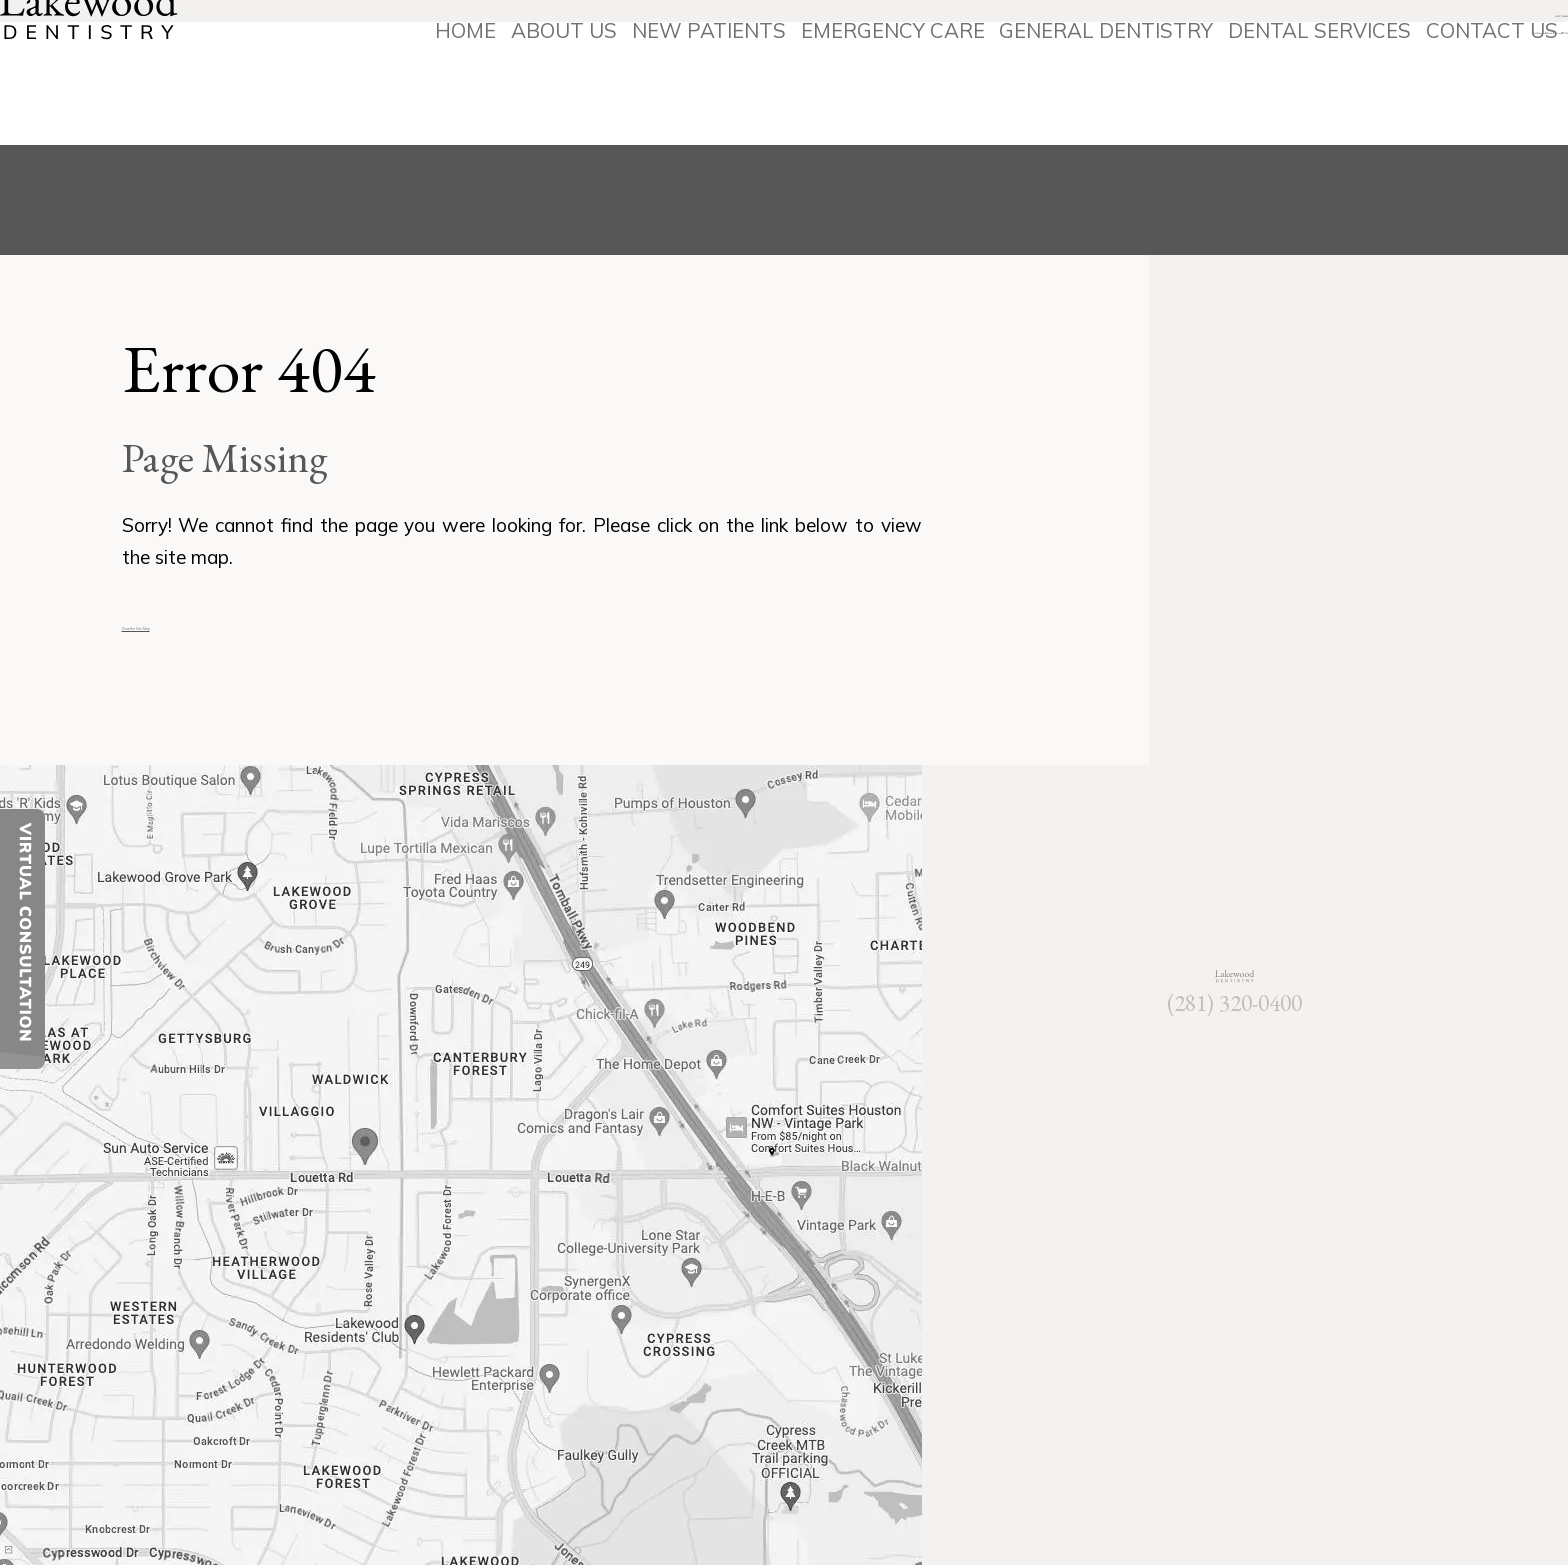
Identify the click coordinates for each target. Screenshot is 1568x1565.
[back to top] (52, 1511)
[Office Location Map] (365, 1131)
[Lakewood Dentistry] (141, 74)
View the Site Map (202, 623)
